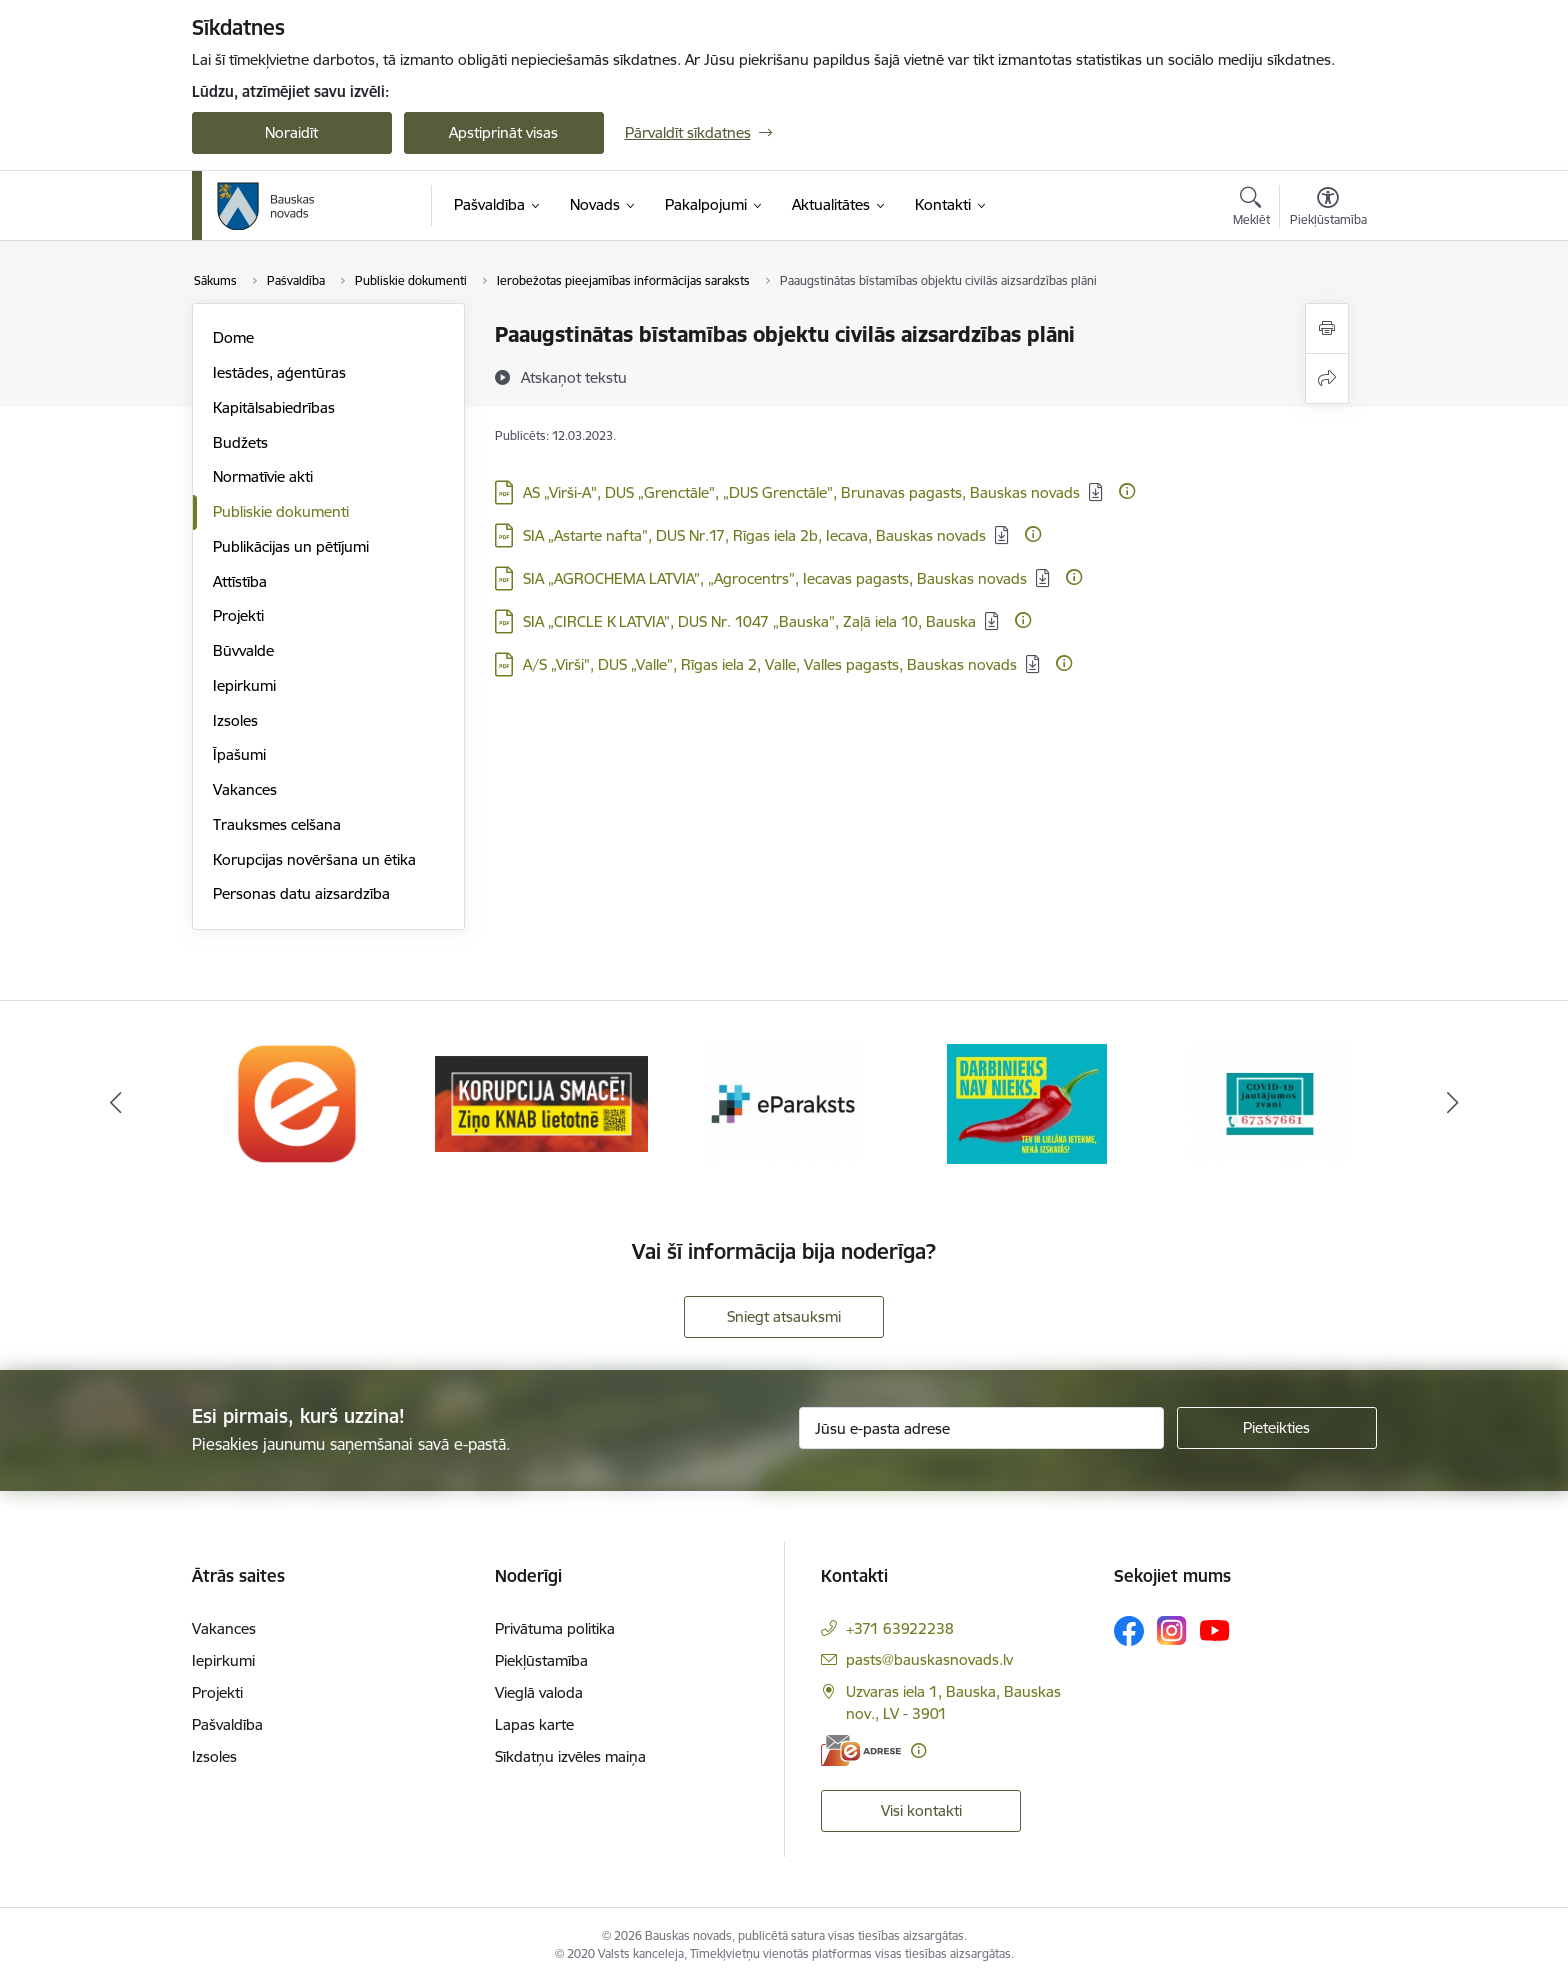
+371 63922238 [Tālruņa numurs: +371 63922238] (900, 1628)
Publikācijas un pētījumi (291, 546)
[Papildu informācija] (1127, 491)
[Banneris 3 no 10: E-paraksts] (784, 1102)
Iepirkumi (244, 685)
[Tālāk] (1453, 1104)
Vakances (245, 789)
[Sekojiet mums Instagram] (1172, 1630)
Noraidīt (291, 132)
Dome (233, 337)
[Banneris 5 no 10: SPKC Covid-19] (1270, 1102)
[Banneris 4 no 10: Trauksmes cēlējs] (1027, 1102)
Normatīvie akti (263, 476)
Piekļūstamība (541, 1660)
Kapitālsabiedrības (274, 407)
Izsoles (235, 720)
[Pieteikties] (1277, 1428)
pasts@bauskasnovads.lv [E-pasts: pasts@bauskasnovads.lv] (929, 1659)
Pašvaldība (227, 1724)
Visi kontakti (921, 1810)
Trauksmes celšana (277, 824)
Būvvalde (243, 650)
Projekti (238, 615)
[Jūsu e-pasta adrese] (981, 1428)
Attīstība (240, 581)
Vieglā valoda (539, 1692)
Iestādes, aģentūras (279, 372)
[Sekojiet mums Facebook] (1129, 1631)
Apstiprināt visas (503, 132)
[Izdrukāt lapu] (1327, 328)
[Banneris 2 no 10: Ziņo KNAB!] (541, 1102)
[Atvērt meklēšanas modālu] (1251, 209)
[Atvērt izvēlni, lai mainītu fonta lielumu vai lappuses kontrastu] (1328, 209)
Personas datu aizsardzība (301, 893)
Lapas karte (534, 1724)
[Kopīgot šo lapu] (1327, 378)
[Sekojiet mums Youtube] (1215, 1629)
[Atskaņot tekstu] (574, 377)
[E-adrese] (861, 1750)
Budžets (240, 442)
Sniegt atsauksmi (784, 1316)
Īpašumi (239, 754)
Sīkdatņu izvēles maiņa (570, 1756)
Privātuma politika (555, 1628)
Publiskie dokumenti (281, 511)
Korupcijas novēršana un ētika (314, 859)
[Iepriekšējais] (116, 1104)
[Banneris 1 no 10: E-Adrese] (298, 1102)
